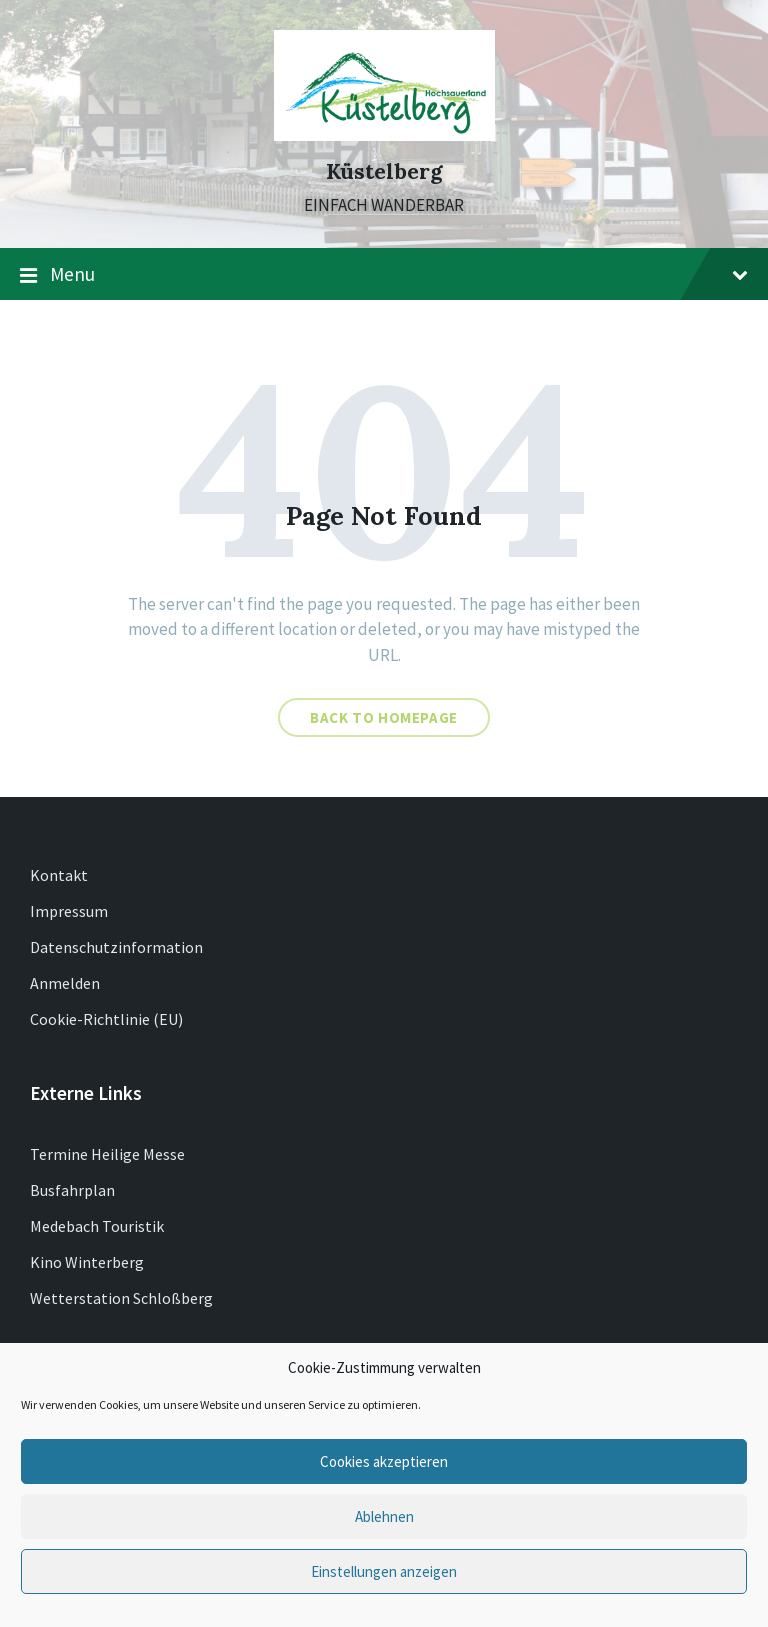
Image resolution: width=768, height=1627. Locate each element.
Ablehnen (384, 1516)
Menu (384, 275)
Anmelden (65, 983)
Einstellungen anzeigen (384, 1571)
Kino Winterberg (87, 1262)
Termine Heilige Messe (107, 1154)
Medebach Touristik (97, 1226)
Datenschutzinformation (116, 947)
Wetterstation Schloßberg (121, 1298)
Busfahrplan (72, 1190)
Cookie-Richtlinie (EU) (106, 1019)
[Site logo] (384, 135)
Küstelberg (384, 171)
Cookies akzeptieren (384, 1461)
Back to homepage (384, 717)
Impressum (69, 911)
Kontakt (59, 875)
